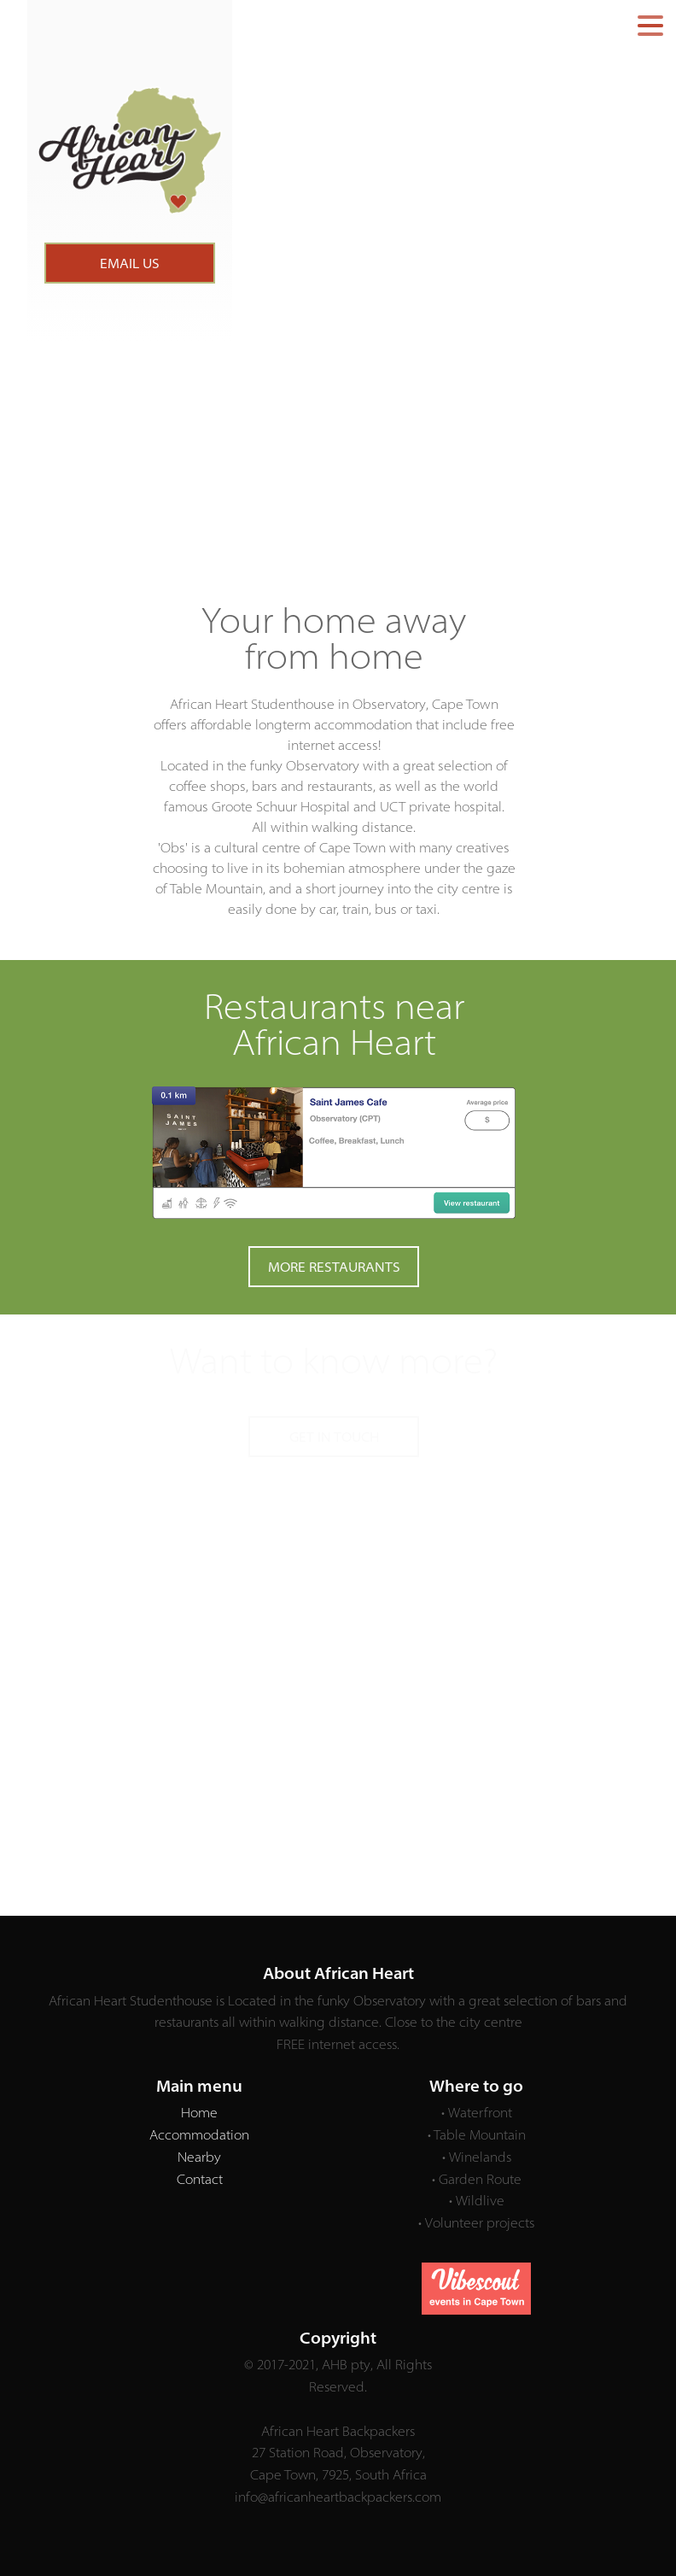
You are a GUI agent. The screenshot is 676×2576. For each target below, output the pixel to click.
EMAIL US (130, 263)
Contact (200, 2178)
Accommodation (199, 2134)
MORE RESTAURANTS (334, 1266)
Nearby (199, 2156)
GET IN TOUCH (334, 1436)
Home (199, 2112)
